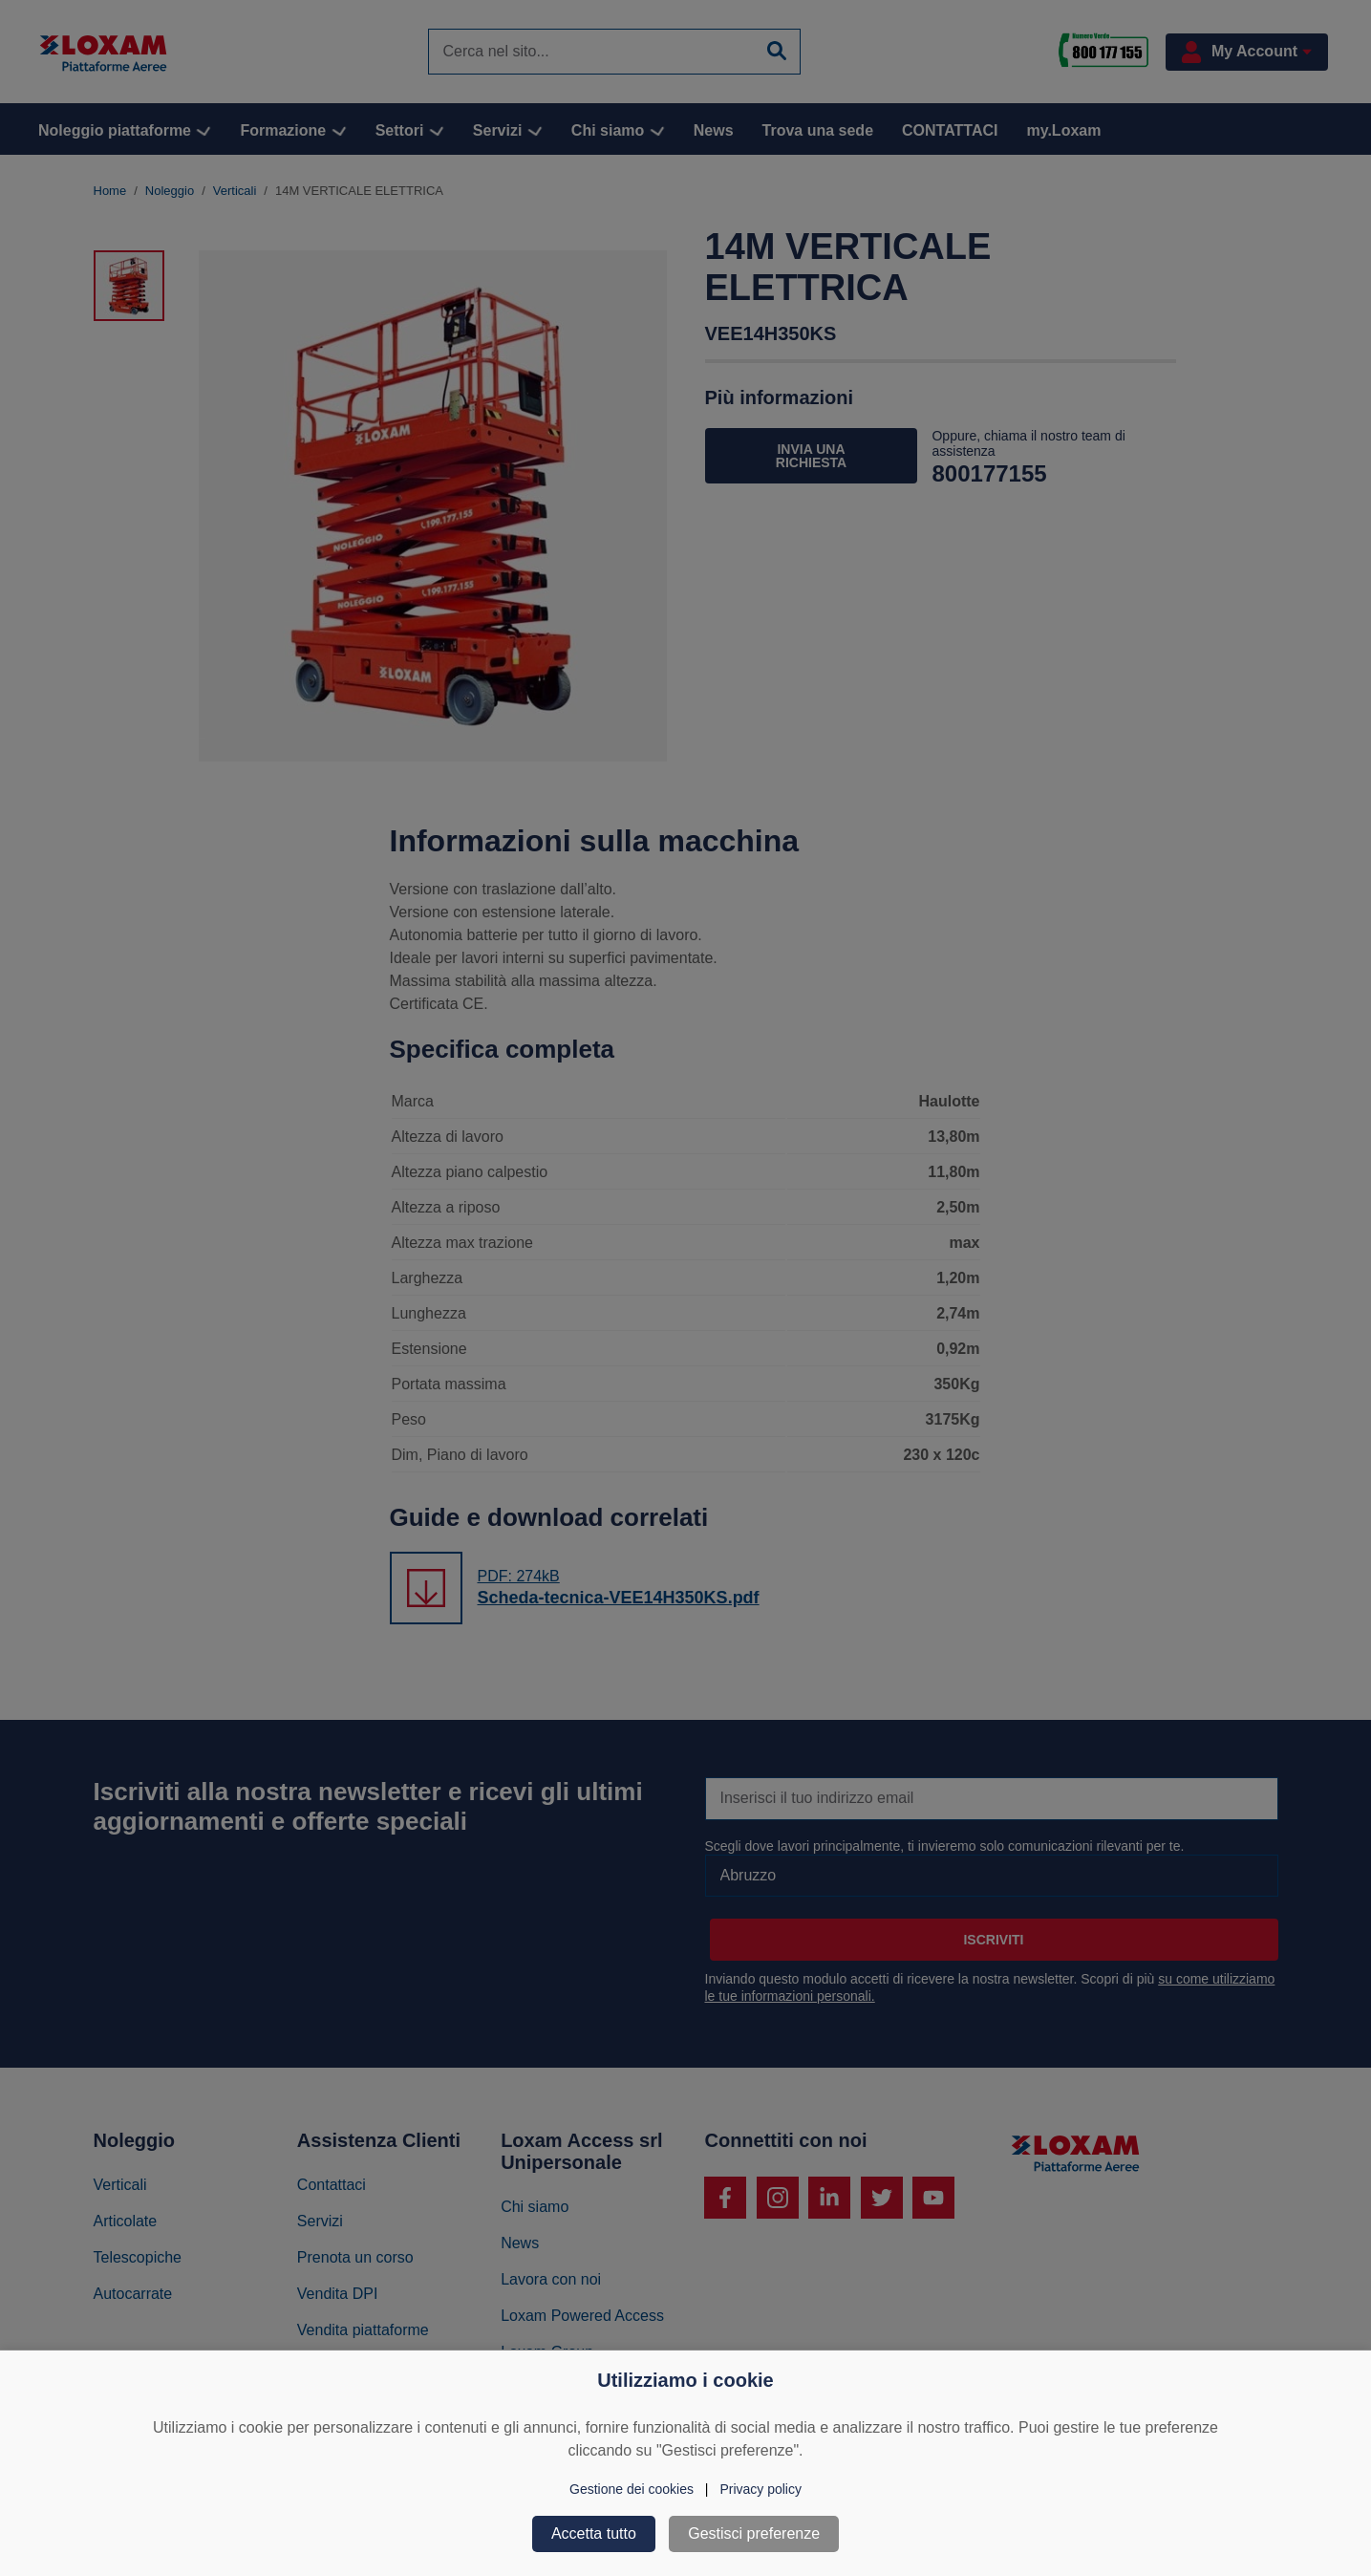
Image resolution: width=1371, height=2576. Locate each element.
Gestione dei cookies (631, 2489)
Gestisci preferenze (754, 2533)
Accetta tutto (593, 2533)
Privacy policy (760, 2489)
